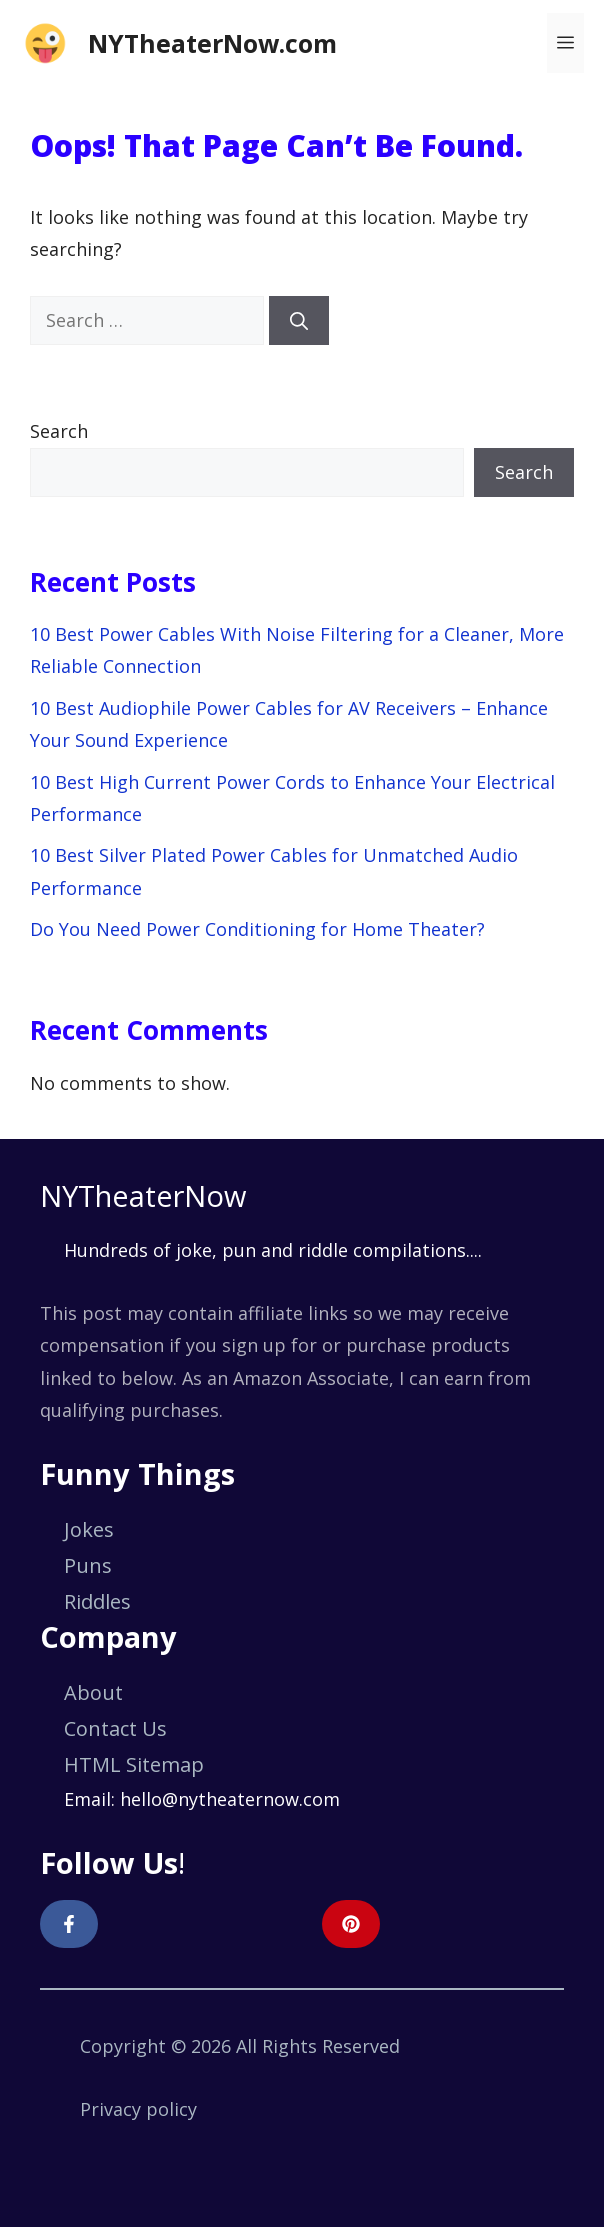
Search (59, 431)
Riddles (97, 1601)
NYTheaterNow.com (212, 43)
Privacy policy (138, 2109)
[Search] (299, 320)
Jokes (89, 1529)
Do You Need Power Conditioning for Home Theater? (257, 929)
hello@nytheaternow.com (230, 1799)
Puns (88, 1565)
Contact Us (115, 1728)
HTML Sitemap (134, 1764)
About (93, 1692)
